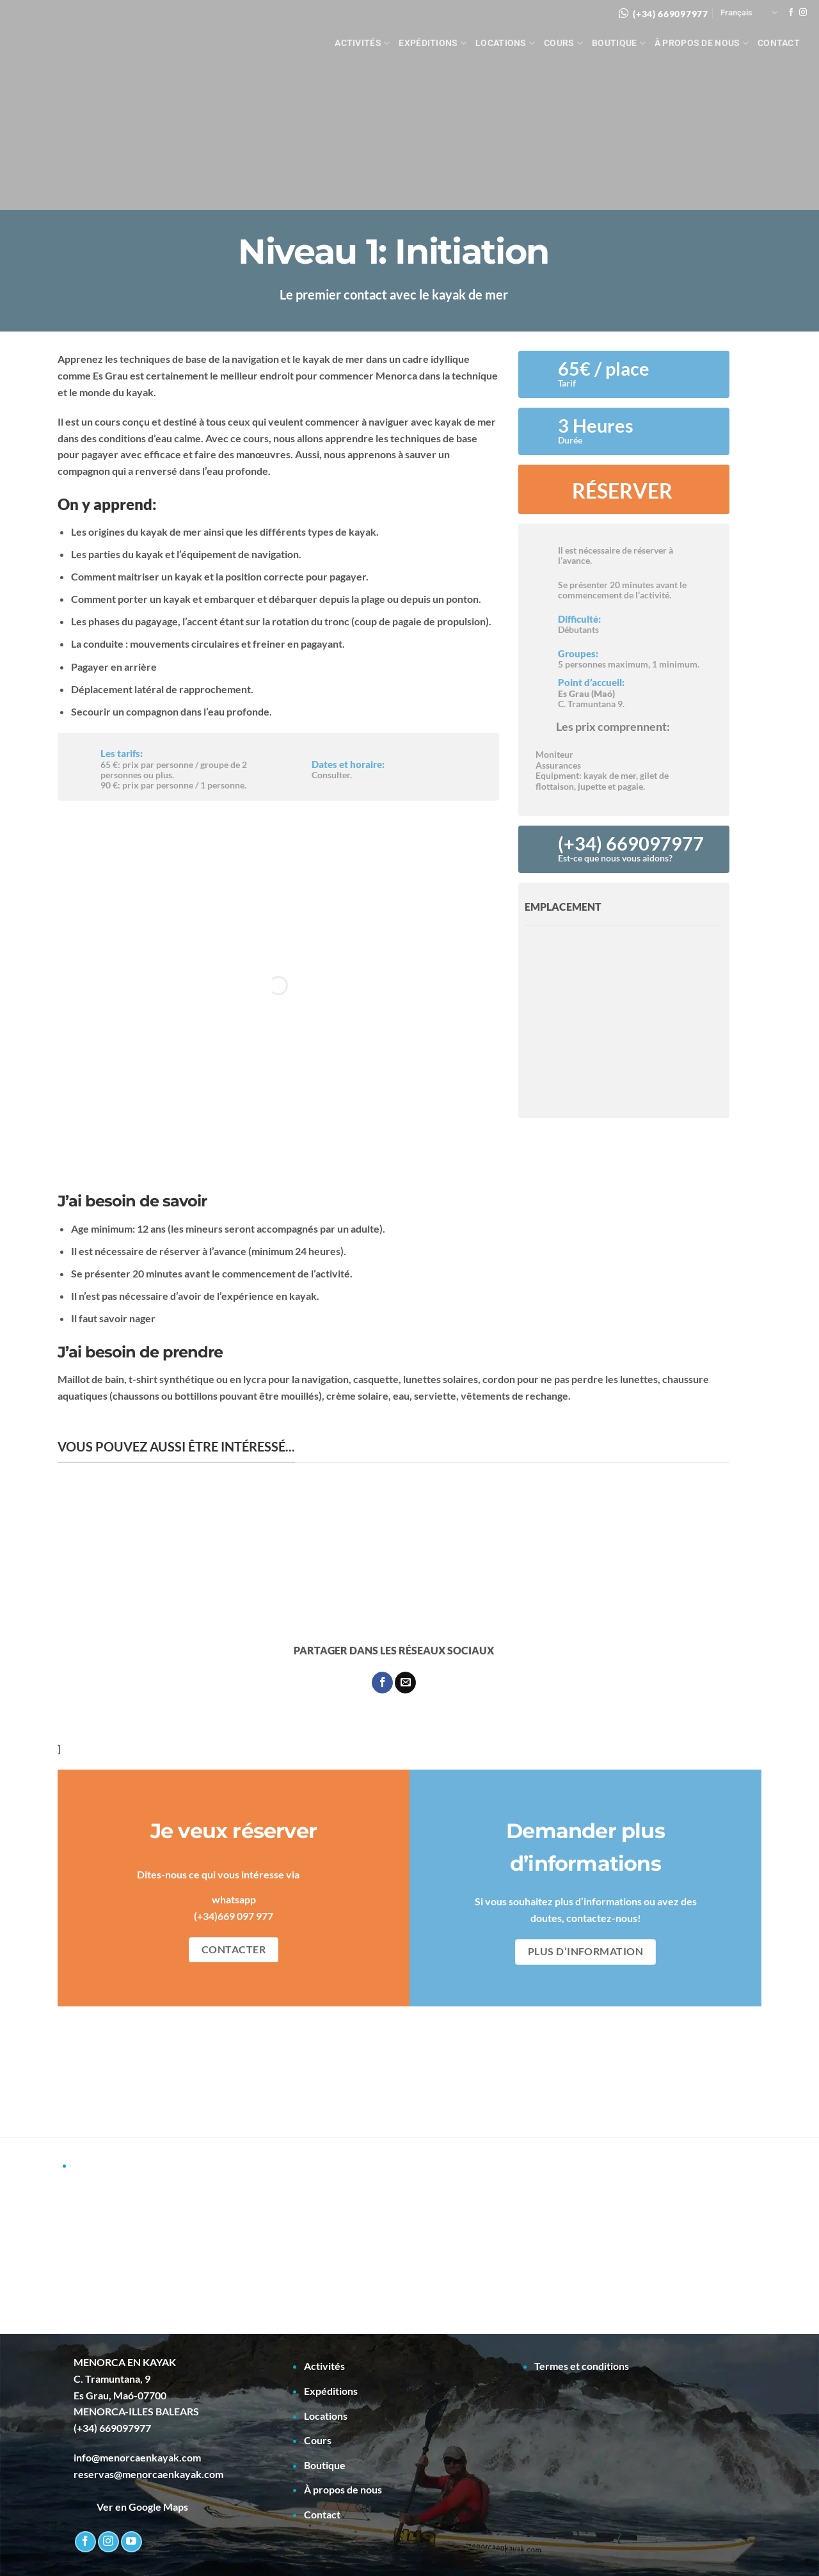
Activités (362, 43)
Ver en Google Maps (131, 2506)
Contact (779, 43)
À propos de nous (702, 43)
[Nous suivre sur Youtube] (131, 2541)
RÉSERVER (622, 490)
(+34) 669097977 (670, 13)
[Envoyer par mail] (405, 1682)
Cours (563, 43)
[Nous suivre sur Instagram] (803, 12)
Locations (505, 43)
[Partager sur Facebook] (382, 1682)
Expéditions (432, 43)
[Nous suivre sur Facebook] (791, 12)
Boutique (619, 43)
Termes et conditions (581, 2366)
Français (748, 12)
